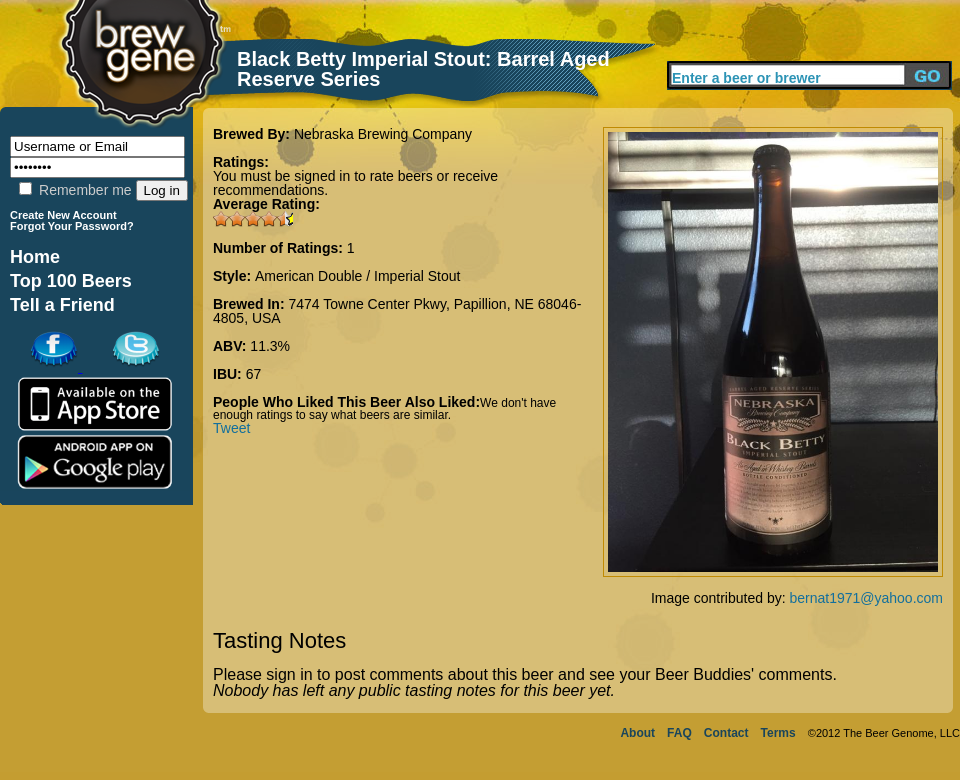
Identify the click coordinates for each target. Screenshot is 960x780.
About (637, 733)
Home (35, 257)
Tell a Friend (62, 305)
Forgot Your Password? (72, 226)
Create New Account (63, 215)
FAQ (679, 733)
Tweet (231, 428)
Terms (778, 733)
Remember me (75, 190)
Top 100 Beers (71, 281)
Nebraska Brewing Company (383, 134)
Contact (726, 733)
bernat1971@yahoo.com (866, 598)
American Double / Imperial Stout (357, 276)
